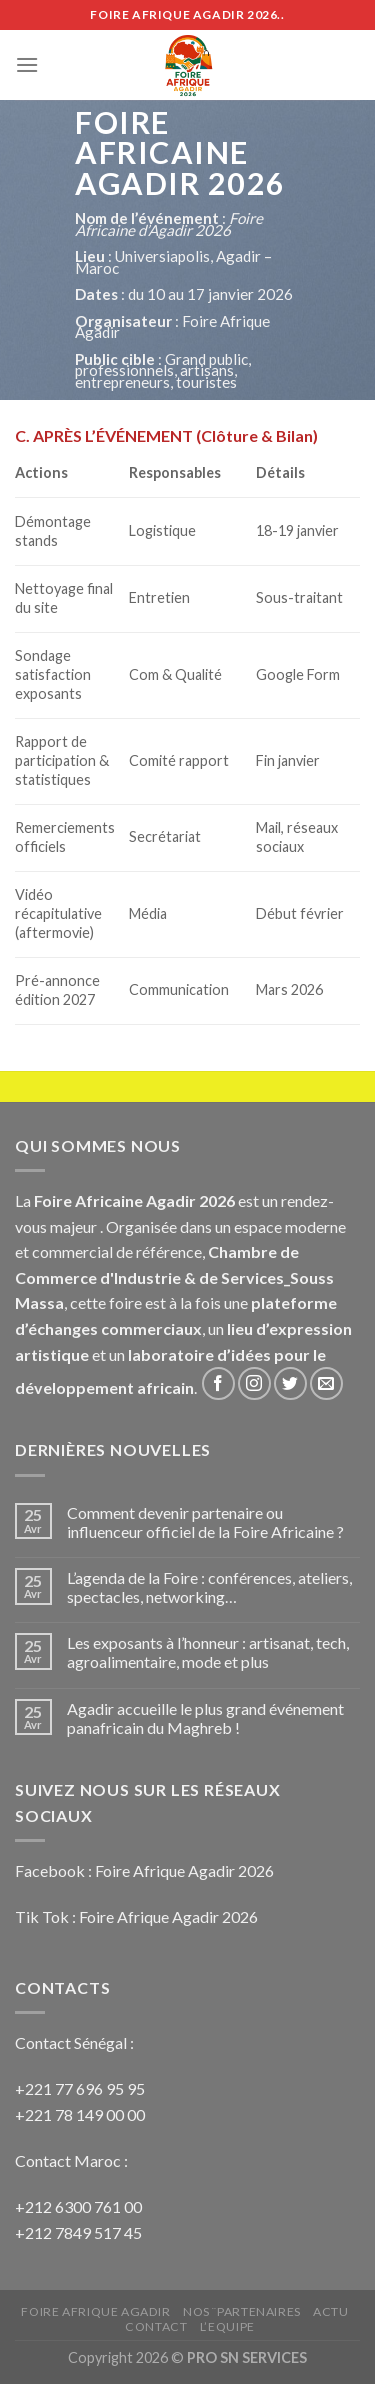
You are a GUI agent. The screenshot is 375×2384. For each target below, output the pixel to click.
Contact (156, 2326)
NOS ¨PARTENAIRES (242, 2311)
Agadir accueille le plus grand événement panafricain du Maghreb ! (205, 1718)
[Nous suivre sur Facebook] (218, 1383)
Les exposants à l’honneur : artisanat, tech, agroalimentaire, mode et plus (208, 1652)
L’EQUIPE (227, 2326)
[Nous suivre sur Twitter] (290, 1383)
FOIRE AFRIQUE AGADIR (95, 2311)
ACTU (330, 2311)
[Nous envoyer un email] (326, 1383)
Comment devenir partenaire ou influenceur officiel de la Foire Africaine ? (205, 1522)
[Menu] (27, 64)
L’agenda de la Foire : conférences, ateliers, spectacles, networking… (209, 1587)
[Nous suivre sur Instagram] (254, 1383)
